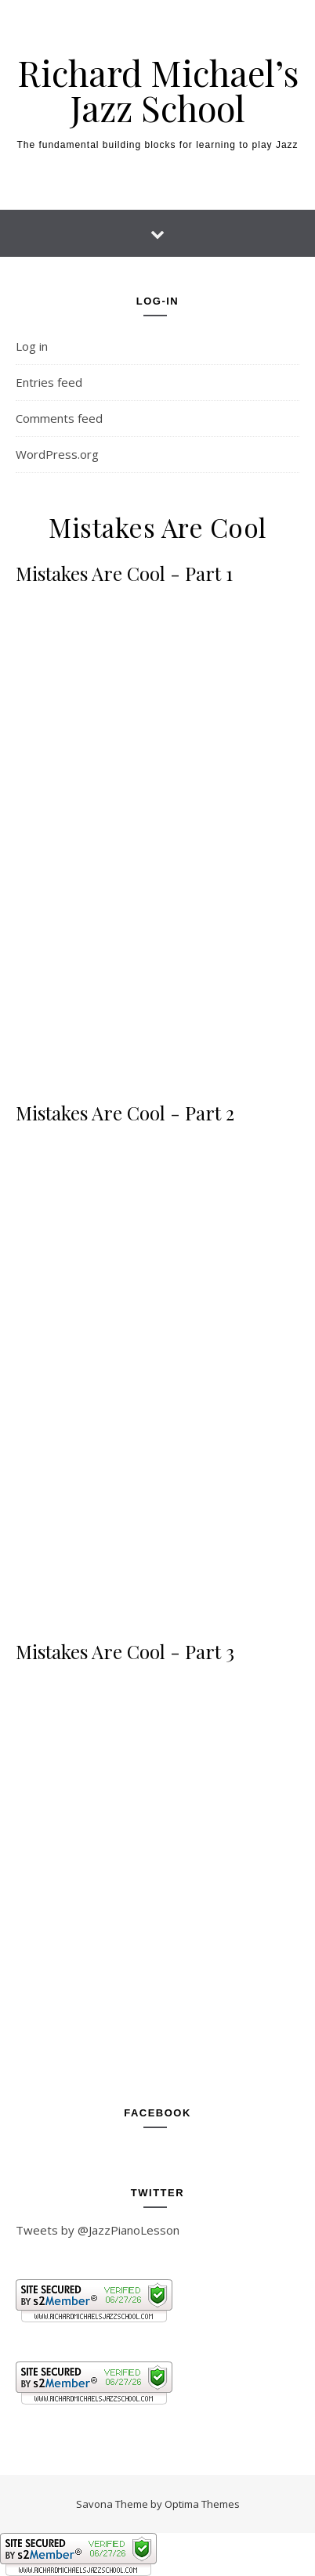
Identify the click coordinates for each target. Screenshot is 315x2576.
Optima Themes (202, 2504)
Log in (32, 346)
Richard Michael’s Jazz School (158, 90)
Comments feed (59, 418)
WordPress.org (57, 454)
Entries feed (49, 382)
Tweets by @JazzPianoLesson (97, 2230)
